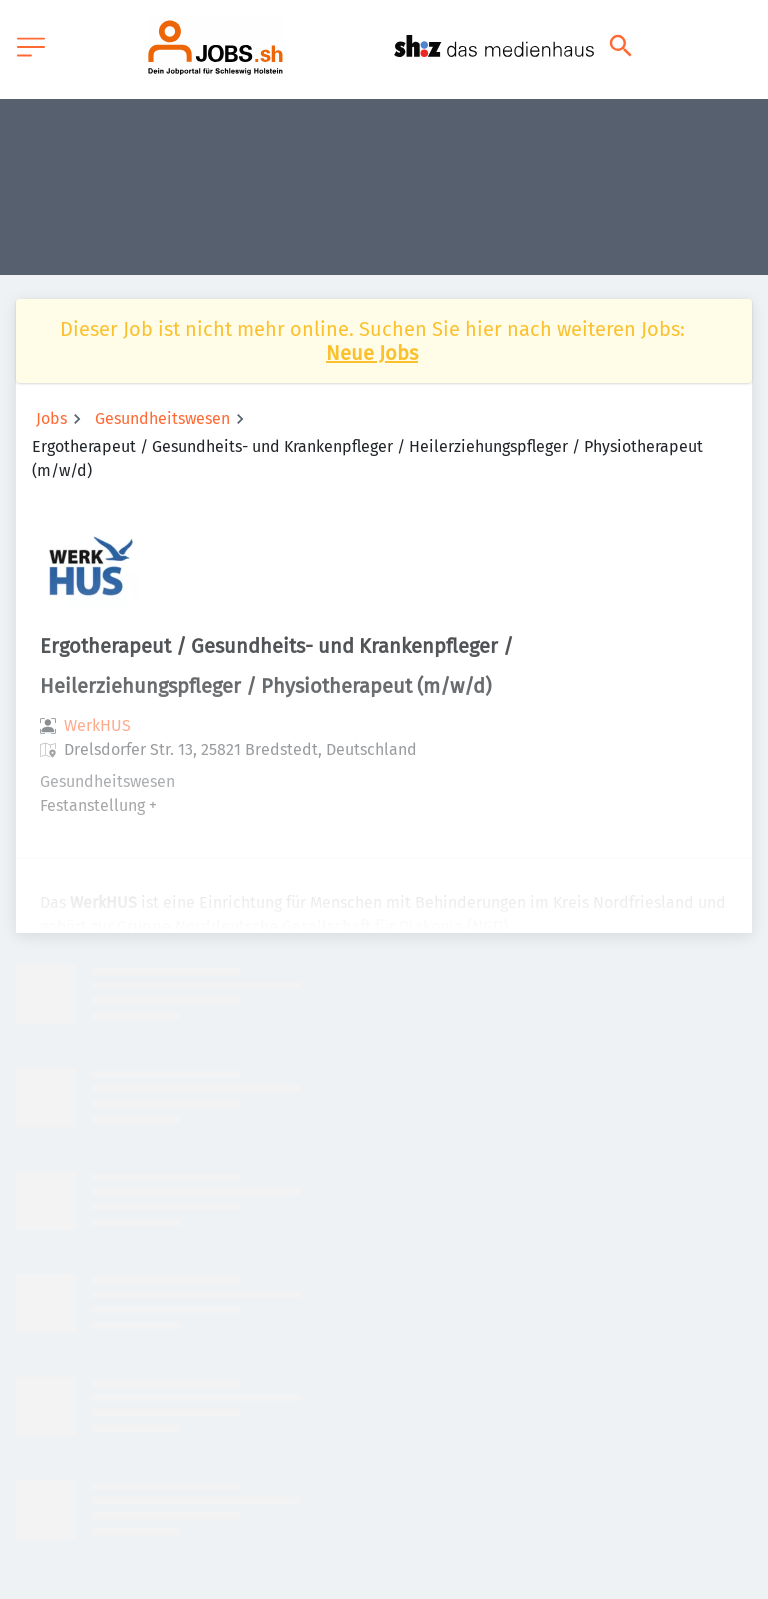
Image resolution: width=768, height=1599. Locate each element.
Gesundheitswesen (162, 418)
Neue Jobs (372, 353)
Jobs (51, 418)
